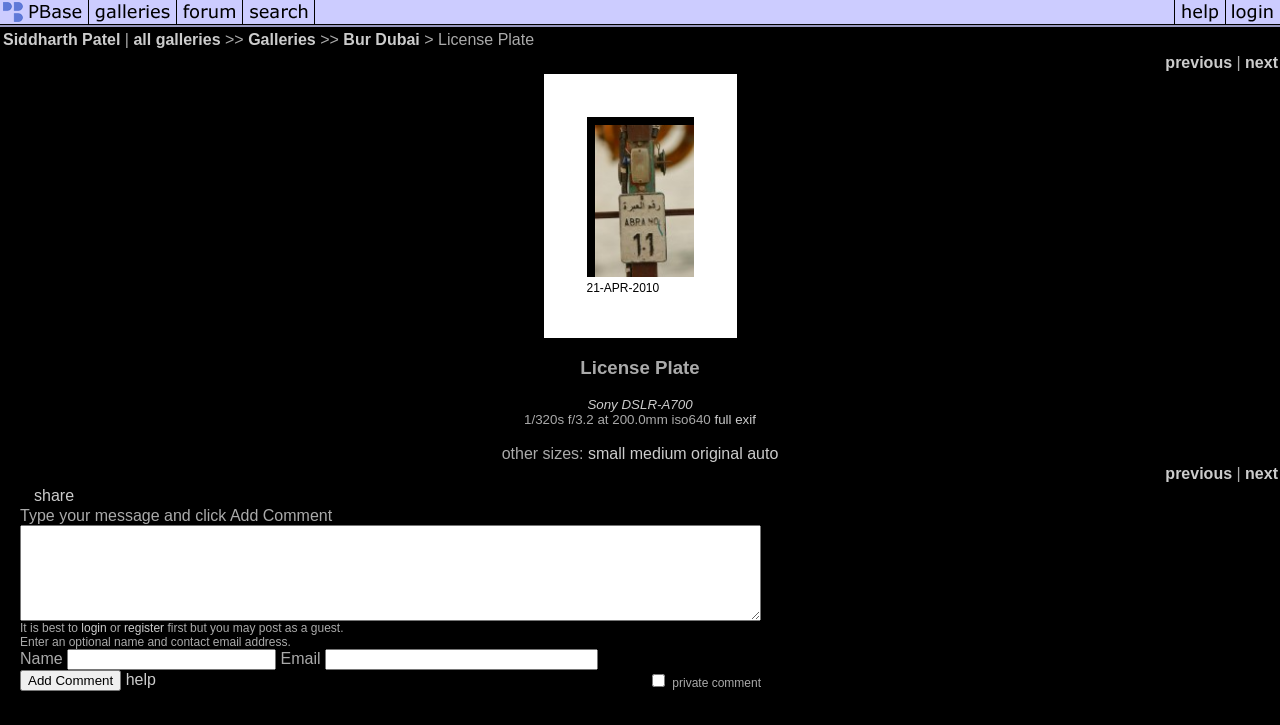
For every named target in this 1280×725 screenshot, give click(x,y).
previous (1198, 62)
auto (762, 453)
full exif (734, 419)
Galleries (282, 39)
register (144, 646)
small (606, 453)
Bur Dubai (381, 39)
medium (658, 453)
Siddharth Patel (61, 39)
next (1261, 62)
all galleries (176, 39)
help (141, 697)
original (717, 453)
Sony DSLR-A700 (639, 404)
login (93, 646)
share (54, 495)
